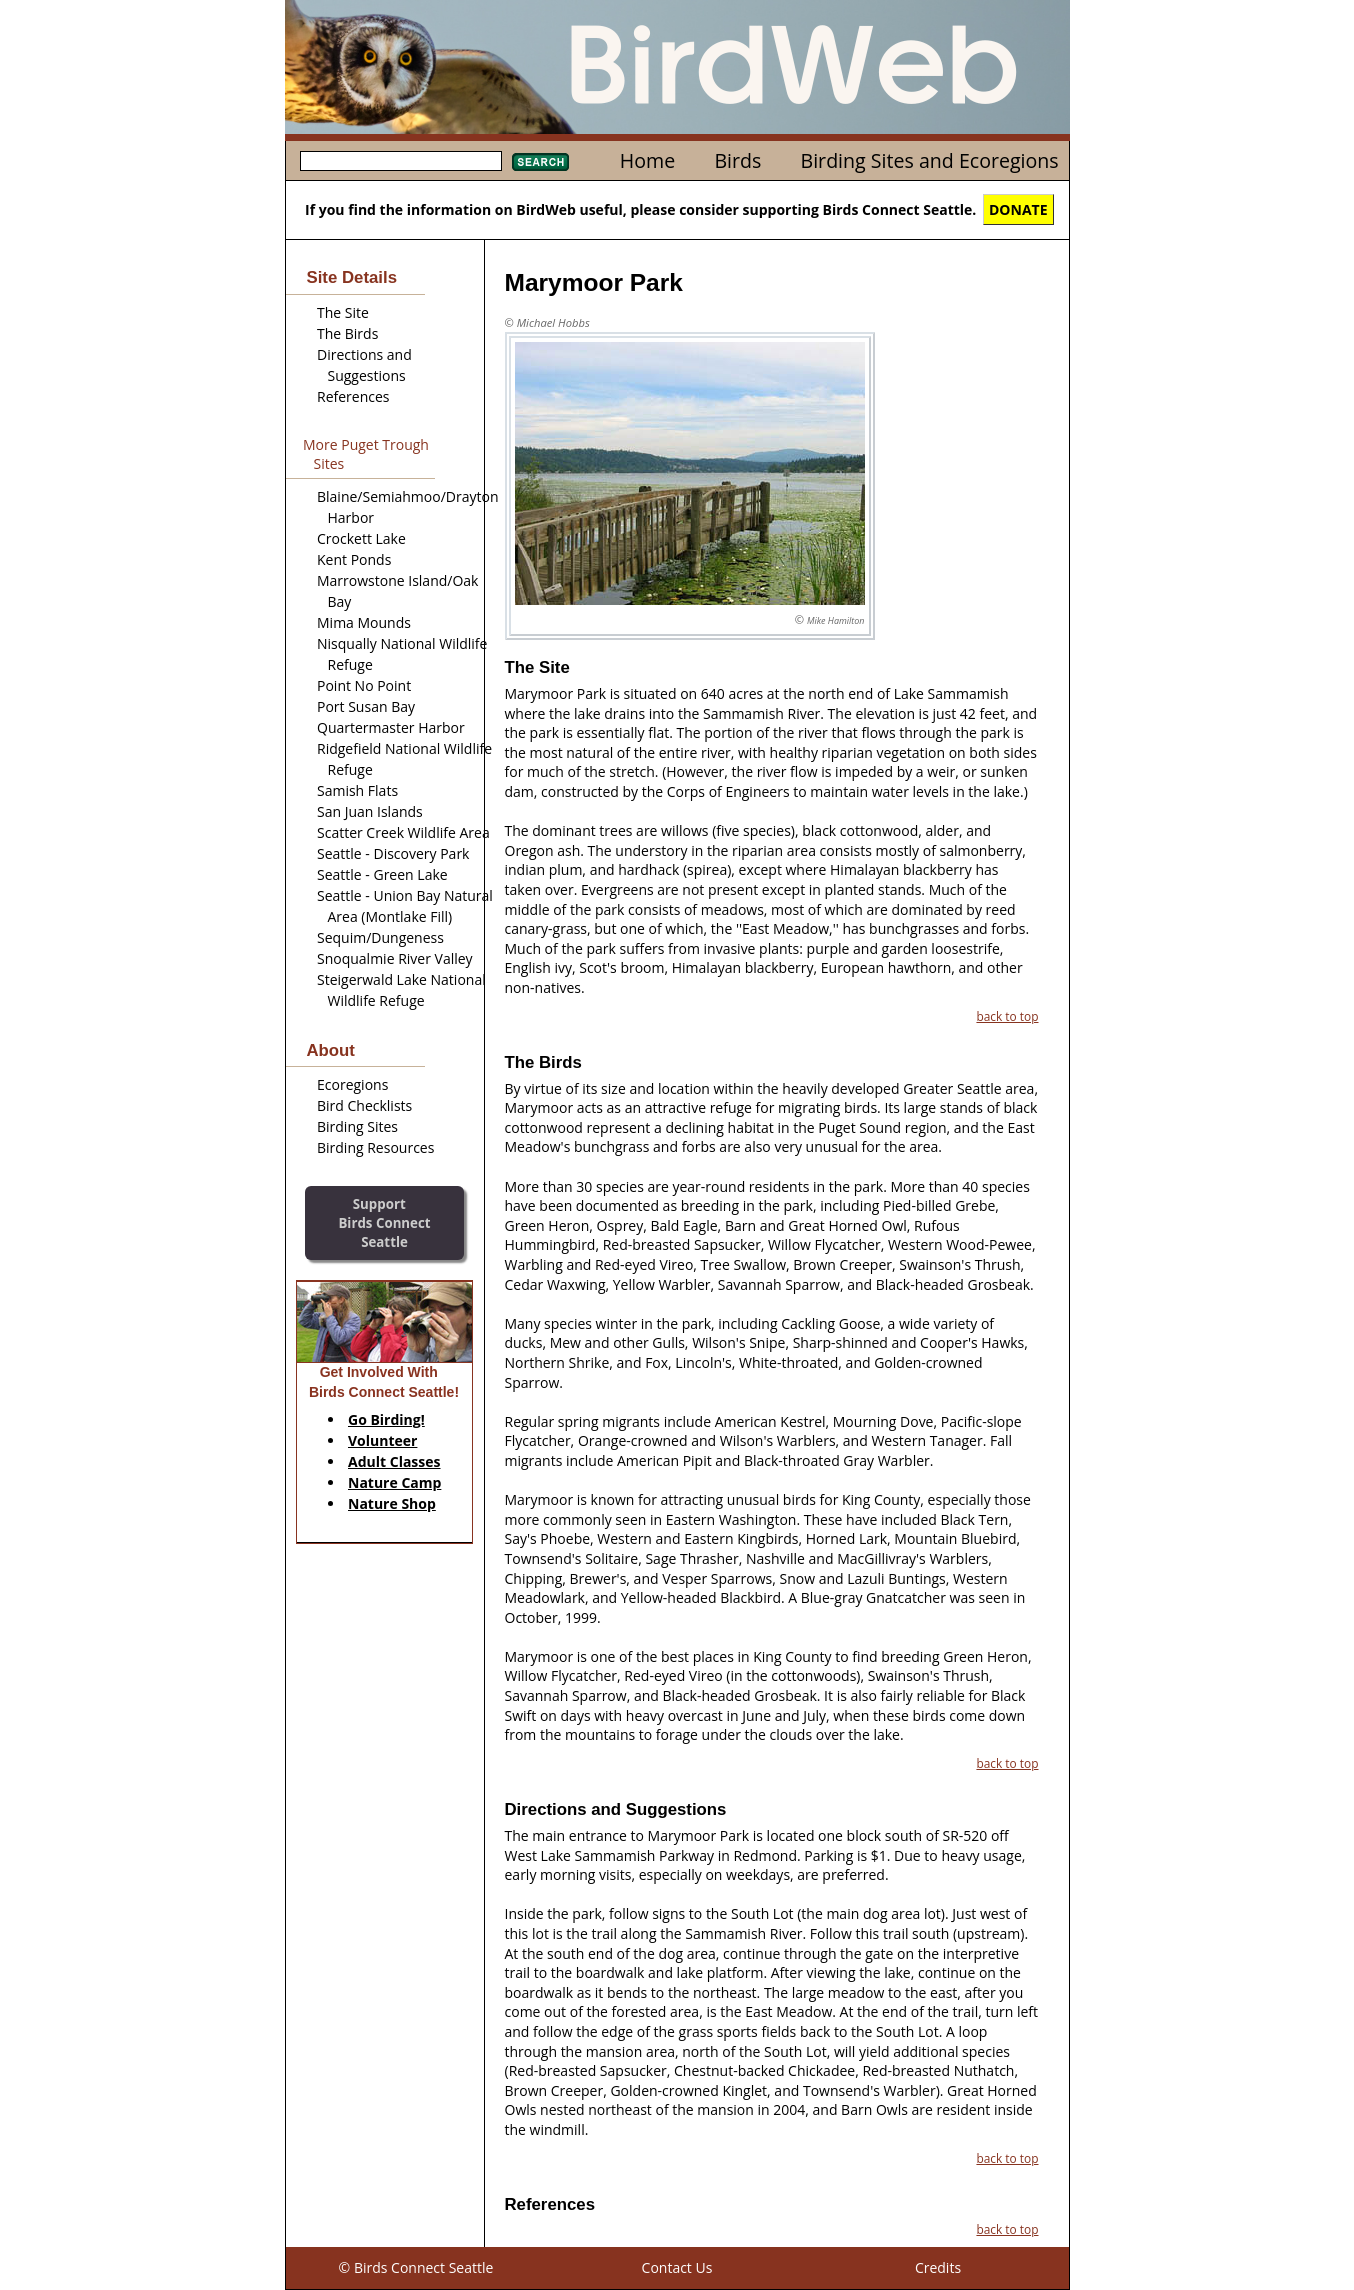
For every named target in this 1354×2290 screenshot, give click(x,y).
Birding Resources (375, 1147)
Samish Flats (357, 790)
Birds (737, 160)
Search (540, 162)
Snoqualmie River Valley (395, 958)
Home (647, 160)
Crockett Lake (361, 538)
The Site (343, 312)
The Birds (347, 333)
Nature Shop (392, 1503)
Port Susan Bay (366, 706)
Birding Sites (357, 1126)
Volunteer (382, 1440)
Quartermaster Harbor (391, 727)
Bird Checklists (364, 1105)
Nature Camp (394, 1482)
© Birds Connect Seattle (416, 2267)
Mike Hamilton (836, 620)
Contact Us (677, 2267)
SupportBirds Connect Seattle (384, 1222)
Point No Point (364, 685)
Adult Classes (394, 1461)
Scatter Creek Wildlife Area (403, 832)
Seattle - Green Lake (382, 874)
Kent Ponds (354, 559)
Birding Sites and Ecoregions (930, 160)
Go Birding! (386, 1419)
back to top (1007, 1016)
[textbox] (401, 161)
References (353, 396)
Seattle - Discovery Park (393, 853)
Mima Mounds (364, 622)
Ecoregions (352, 1084)
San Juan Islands (370, 811)
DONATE (1018, 209)
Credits (938, 2267)
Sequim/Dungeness (380, 937)
